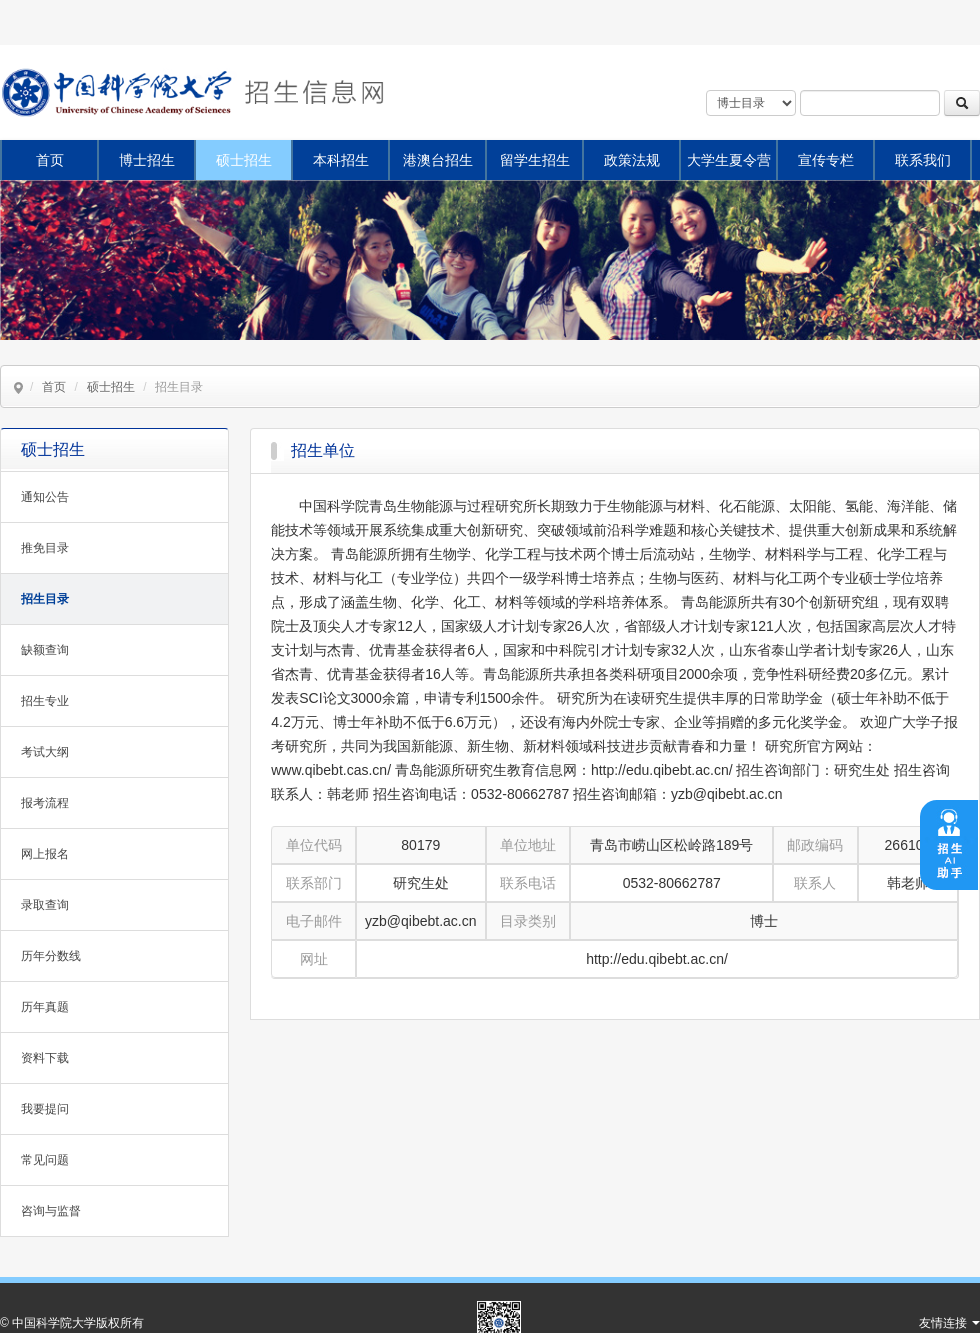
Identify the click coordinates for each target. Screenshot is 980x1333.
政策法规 (632, 160)
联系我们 (923, 160)
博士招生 (147, 160)
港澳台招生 (438, 160)
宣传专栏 (826, 160)
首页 (50, 160)
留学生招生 (535, 160)
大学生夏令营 (729, 160)
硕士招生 (244, 160)
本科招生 (341, 160)
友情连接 (949, 1323)
